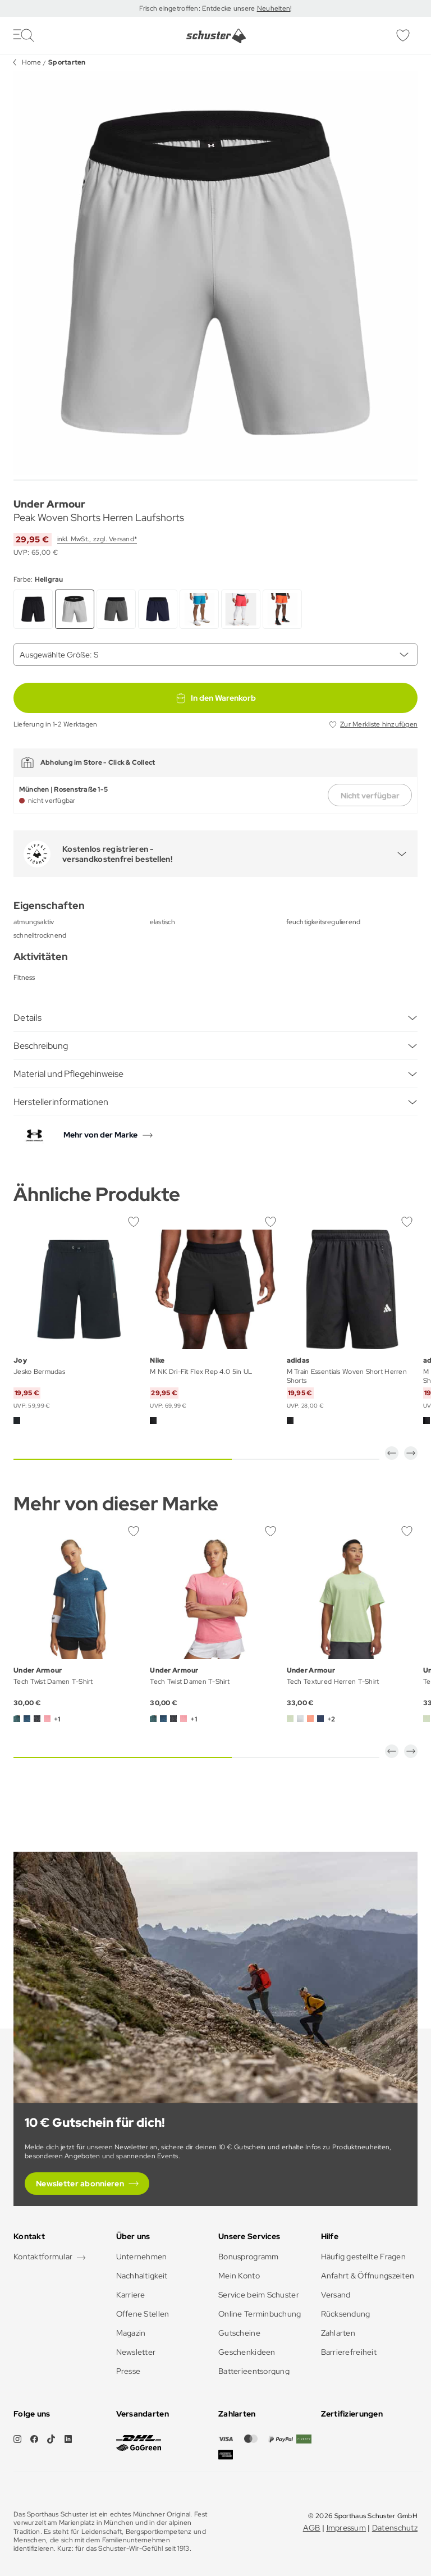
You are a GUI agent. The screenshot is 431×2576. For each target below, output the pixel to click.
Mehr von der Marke (100, 1135)
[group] (215, 273)
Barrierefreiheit (349, 2352)
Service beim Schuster (258, 2295)
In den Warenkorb (215, 698)
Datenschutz (395, 2528)
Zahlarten (338, 2333)
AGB (311, 2528)
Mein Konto (239, 2276)
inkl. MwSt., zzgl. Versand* (97, 539)
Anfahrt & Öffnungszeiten (368, 2276)
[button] (391, 1453)
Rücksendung (345, 2314)
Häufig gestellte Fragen (363, 2256)
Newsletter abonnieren (80, 2183)
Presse (128, 2371)
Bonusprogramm (248, 2256)
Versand (336, 2295)
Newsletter (136, 2352)
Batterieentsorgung (254, 2371)
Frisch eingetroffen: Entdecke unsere (197, 8)
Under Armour (49, 503)
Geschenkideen (247, 2352)
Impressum (346, 2528)
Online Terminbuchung (259, 2314)
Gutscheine (239, 2333)
